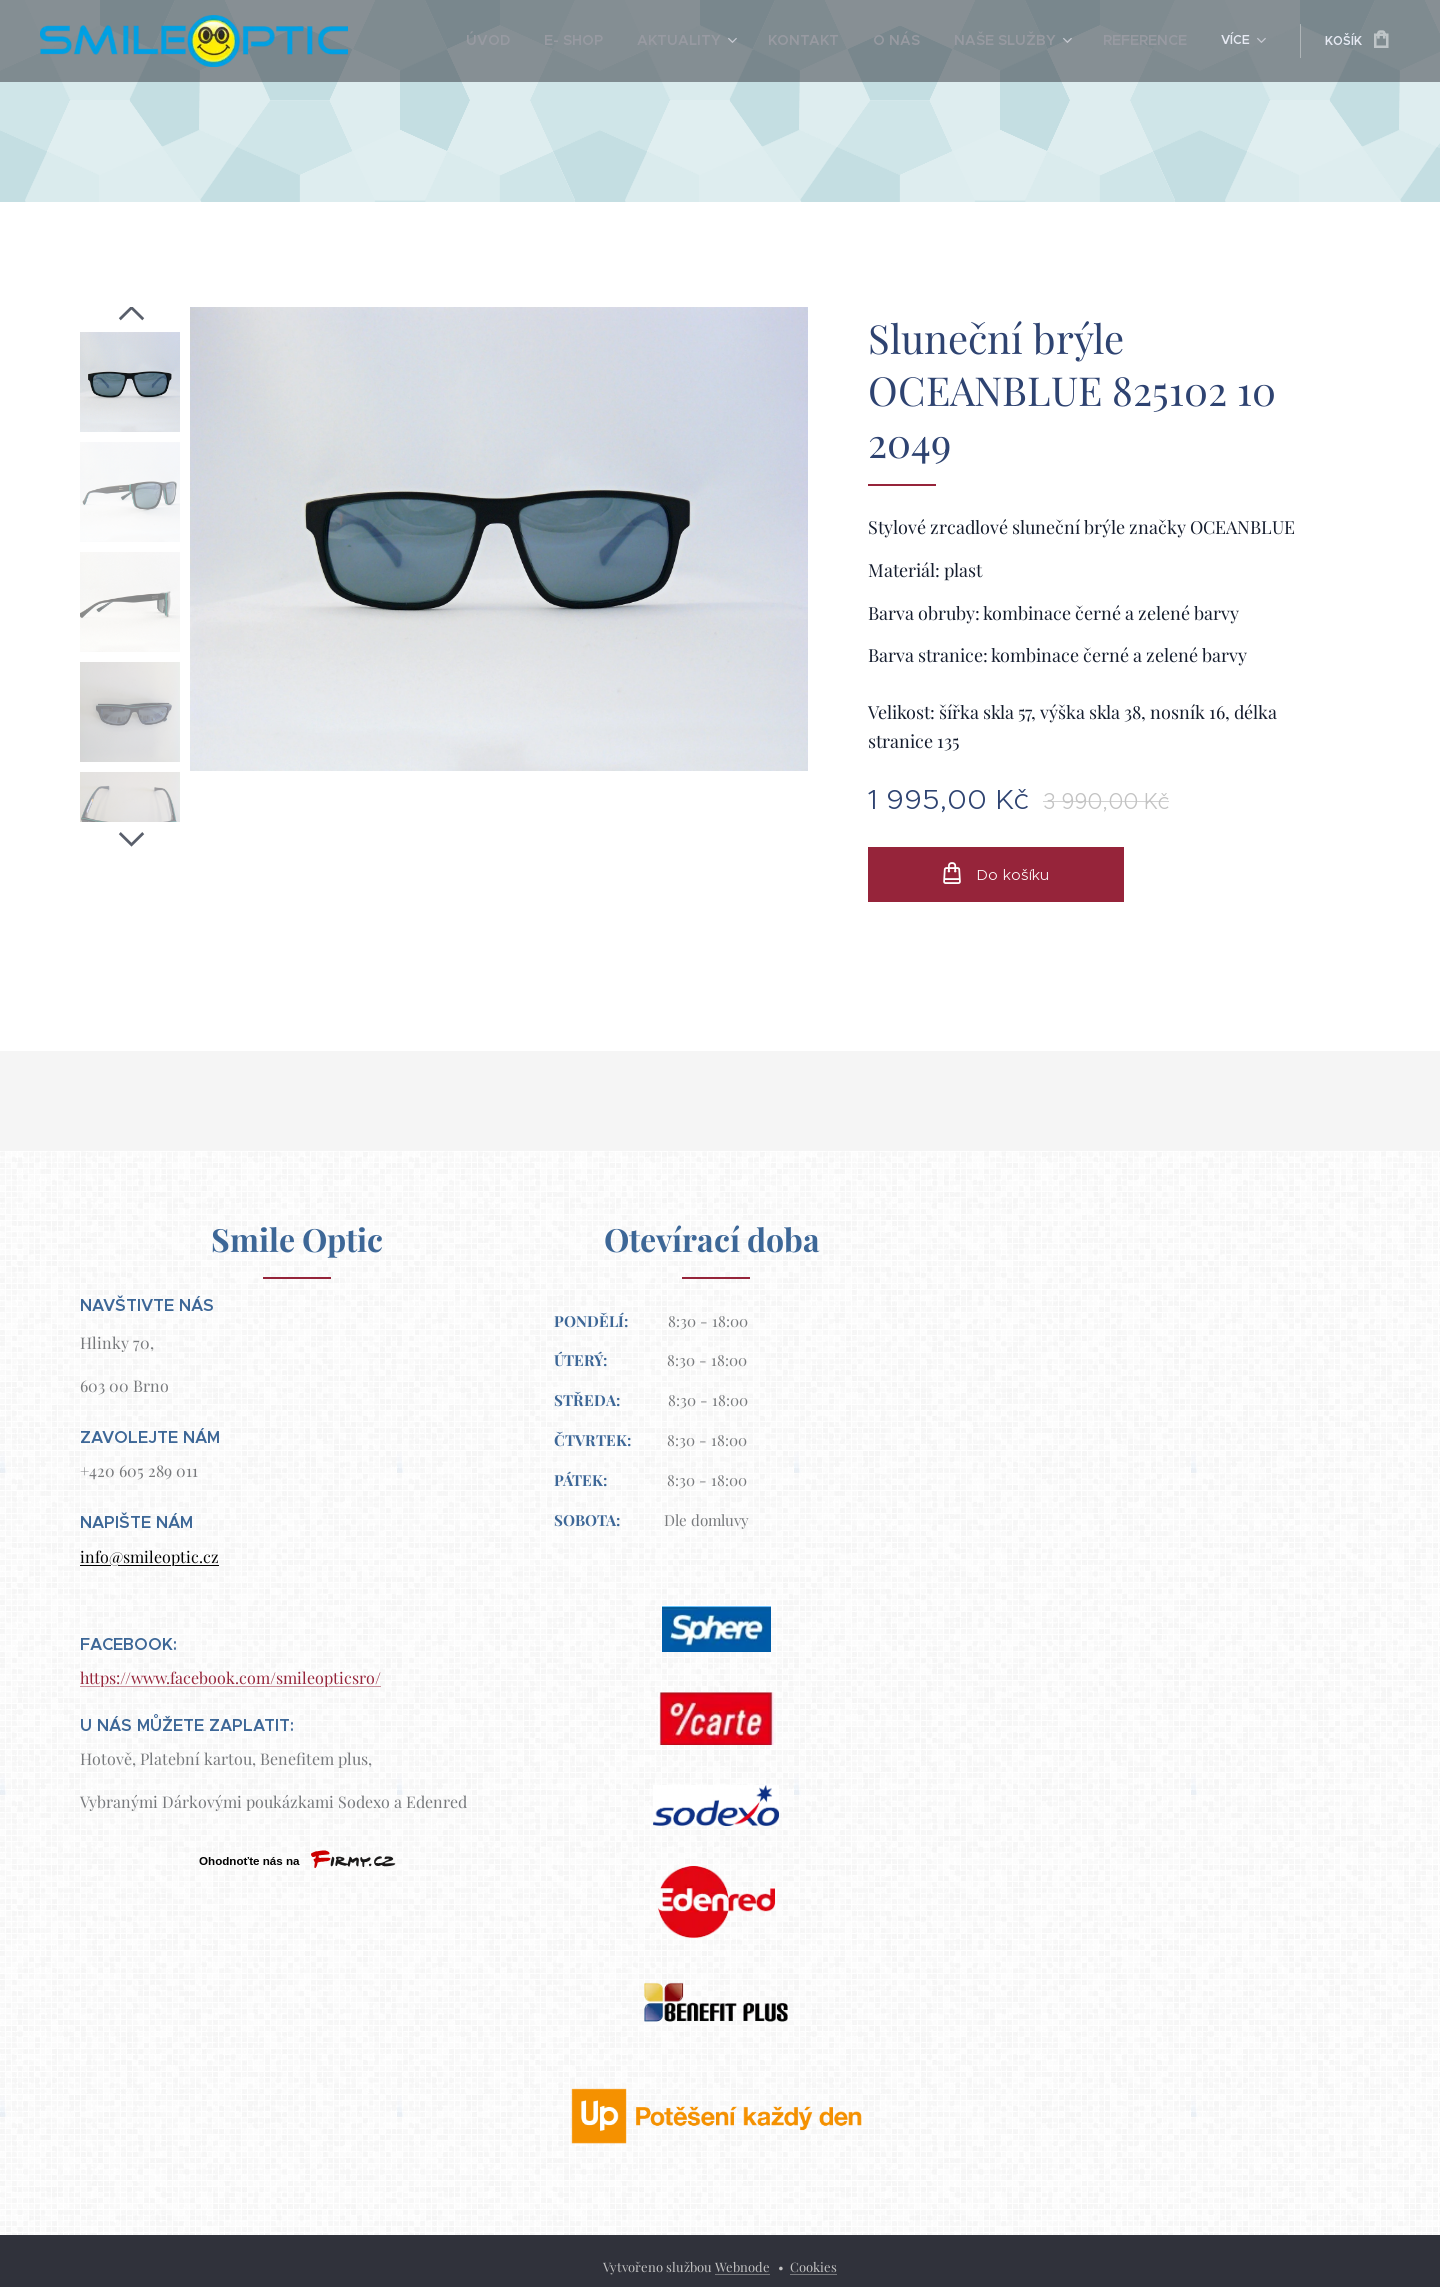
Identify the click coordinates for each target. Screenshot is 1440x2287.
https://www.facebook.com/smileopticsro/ (230, 1677)
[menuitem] (466, 41)
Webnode (742, 2266)
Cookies (813, 2266)
